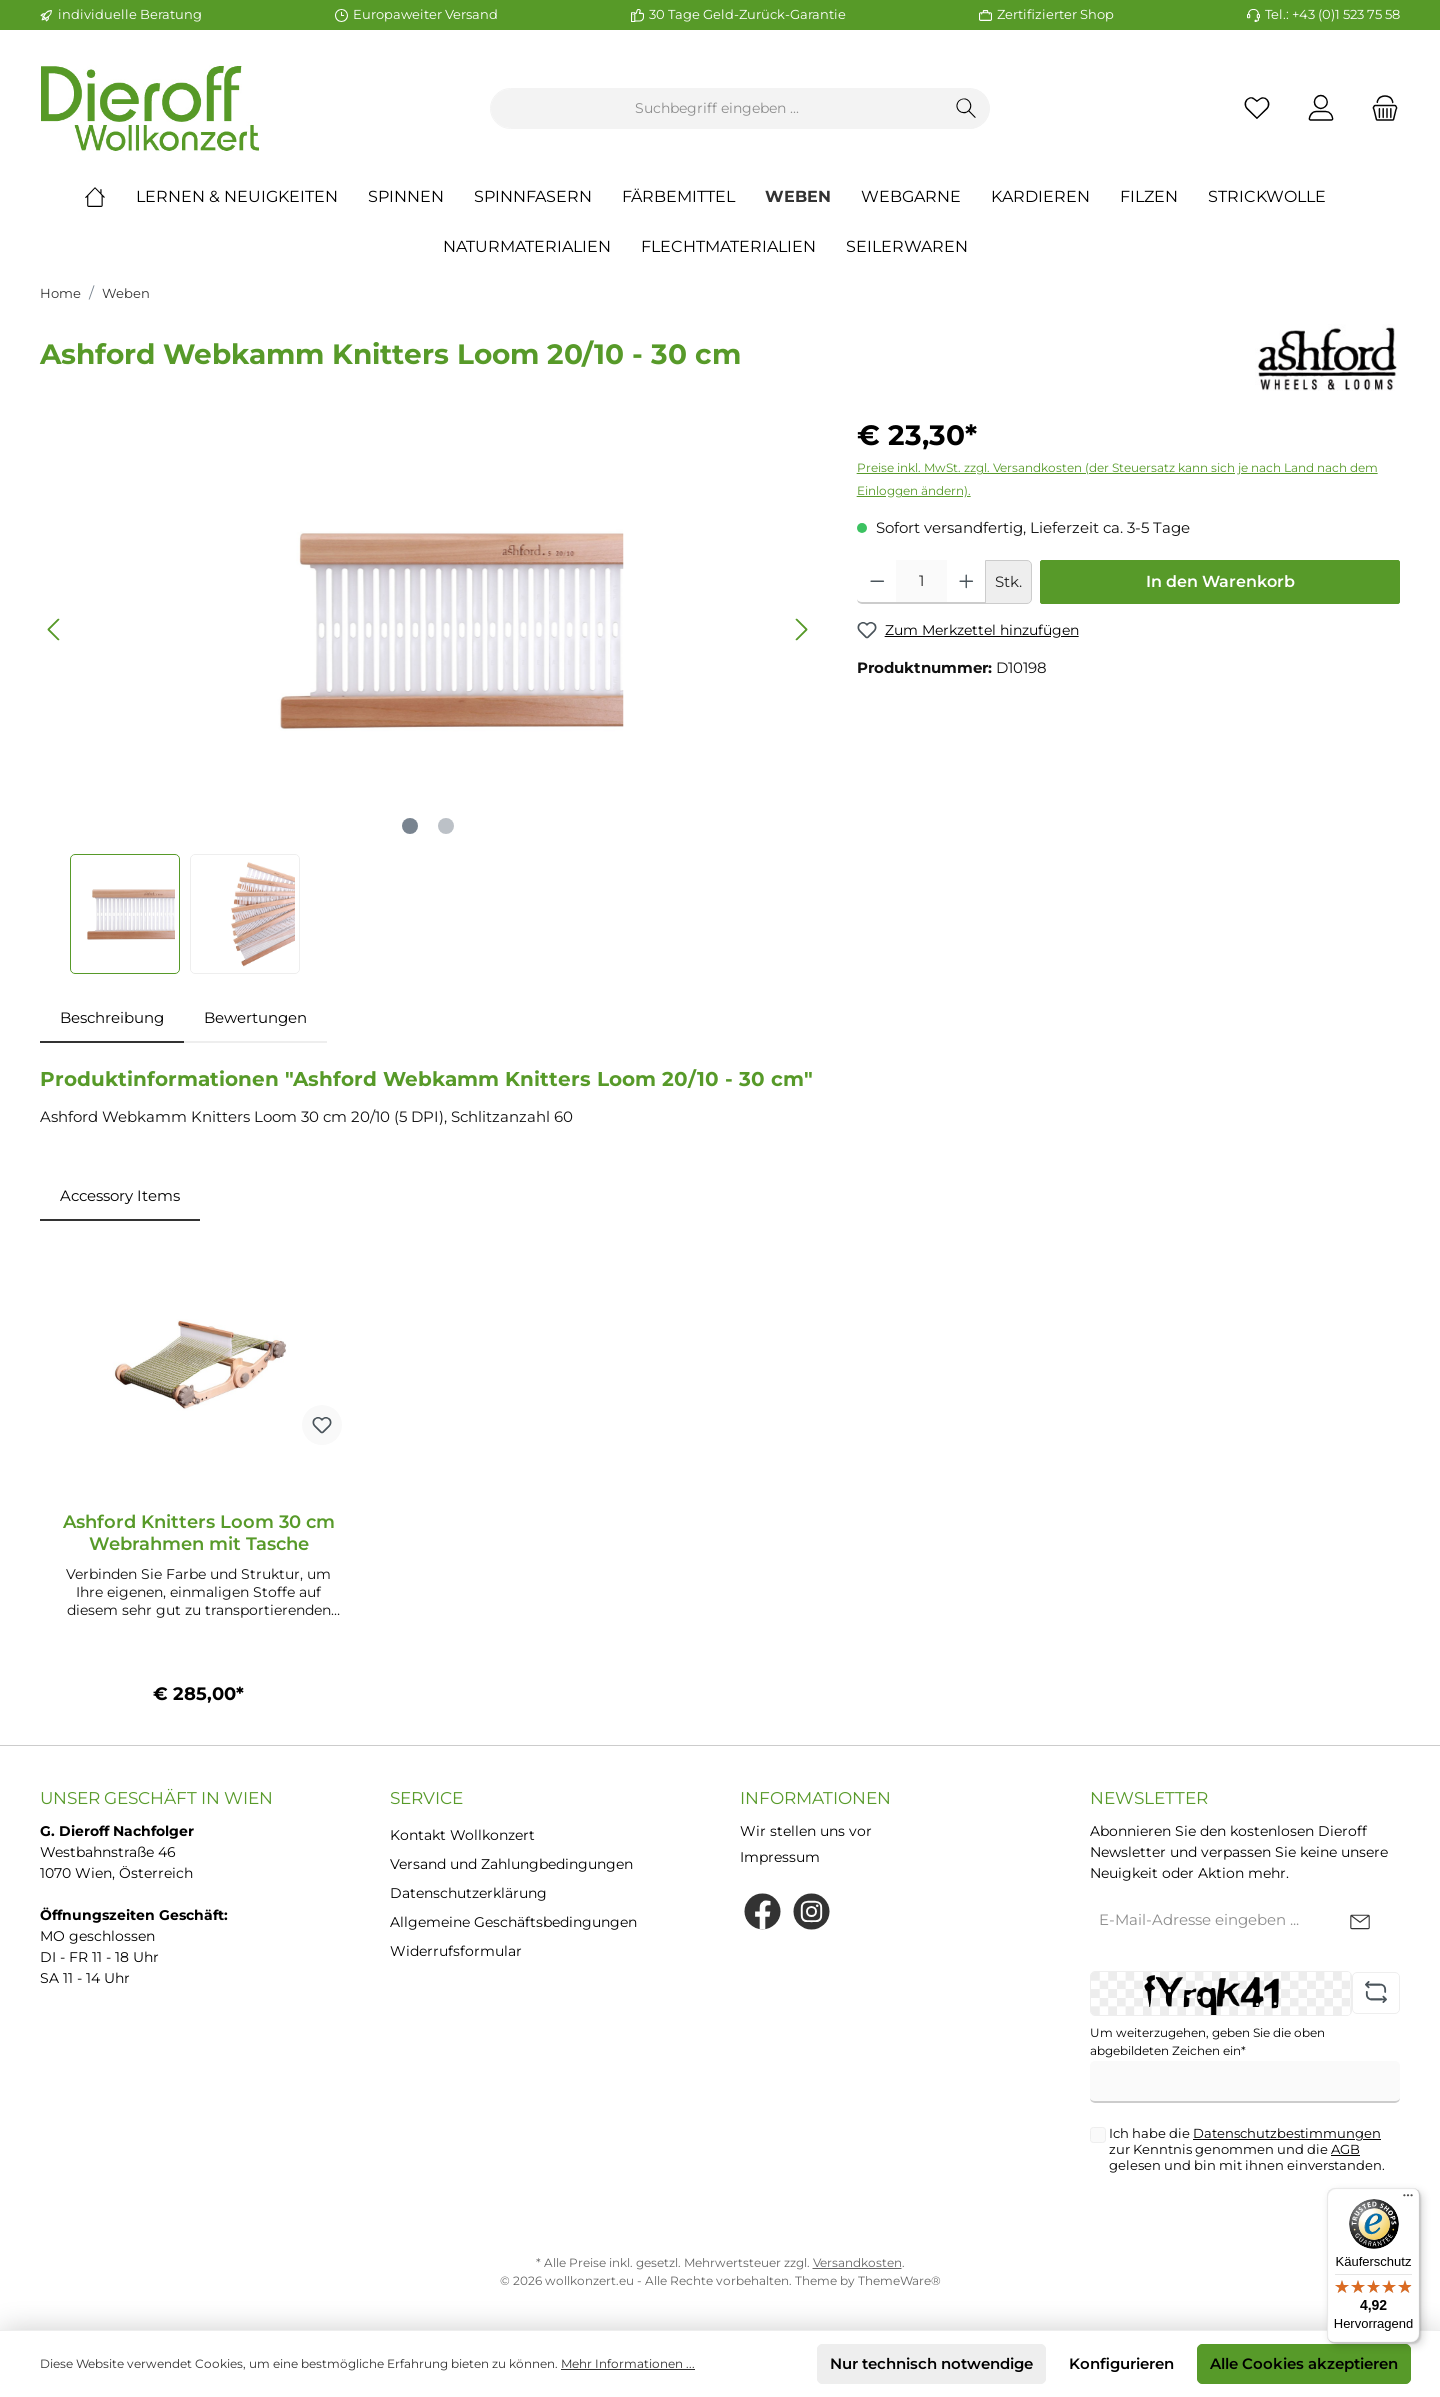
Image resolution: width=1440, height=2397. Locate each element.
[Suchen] (966, 108)
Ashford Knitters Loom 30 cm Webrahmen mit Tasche (199, 1533)
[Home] (110, 197)
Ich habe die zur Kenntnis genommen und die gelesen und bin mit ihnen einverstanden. (1247, 2149)
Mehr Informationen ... (628, 2363)
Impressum (780, 1857)
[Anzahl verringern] (877, 582)
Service (426, 1798)
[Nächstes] (801, 629)
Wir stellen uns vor (806, 1831)
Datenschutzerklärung (468, 1893)
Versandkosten (857, 2262)
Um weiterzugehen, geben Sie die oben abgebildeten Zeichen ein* (1207, 2041)
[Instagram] (811, 1911)
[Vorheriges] (55, 629)
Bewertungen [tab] (255, 1017)
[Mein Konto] (1321, 108)
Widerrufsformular (456, 1951)
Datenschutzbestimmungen (1287, 2133)
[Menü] (1408, 2200)
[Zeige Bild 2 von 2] (446, 826)
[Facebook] (762, 1911)
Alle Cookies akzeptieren (1304, 2363)
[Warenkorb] (1379, 108)
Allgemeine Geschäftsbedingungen (513, 1922)
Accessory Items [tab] (120, 1195)
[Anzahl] (921, 582)
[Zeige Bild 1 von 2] (410, 826)
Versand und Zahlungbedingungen (511, 1864)
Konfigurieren (1121, 2363)
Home (60, 293)
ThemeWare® (899, 2280)
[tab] (112, 1018)
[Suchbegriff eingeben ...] (717, 108)
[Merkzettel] (1257, 108)
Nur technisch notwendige (931, 2363)
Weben (126, 293)
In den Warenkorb (1220, 581)
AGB (1345, 2149)
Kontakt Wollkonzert (462, 1835)
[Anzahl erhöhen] (966, 582)
